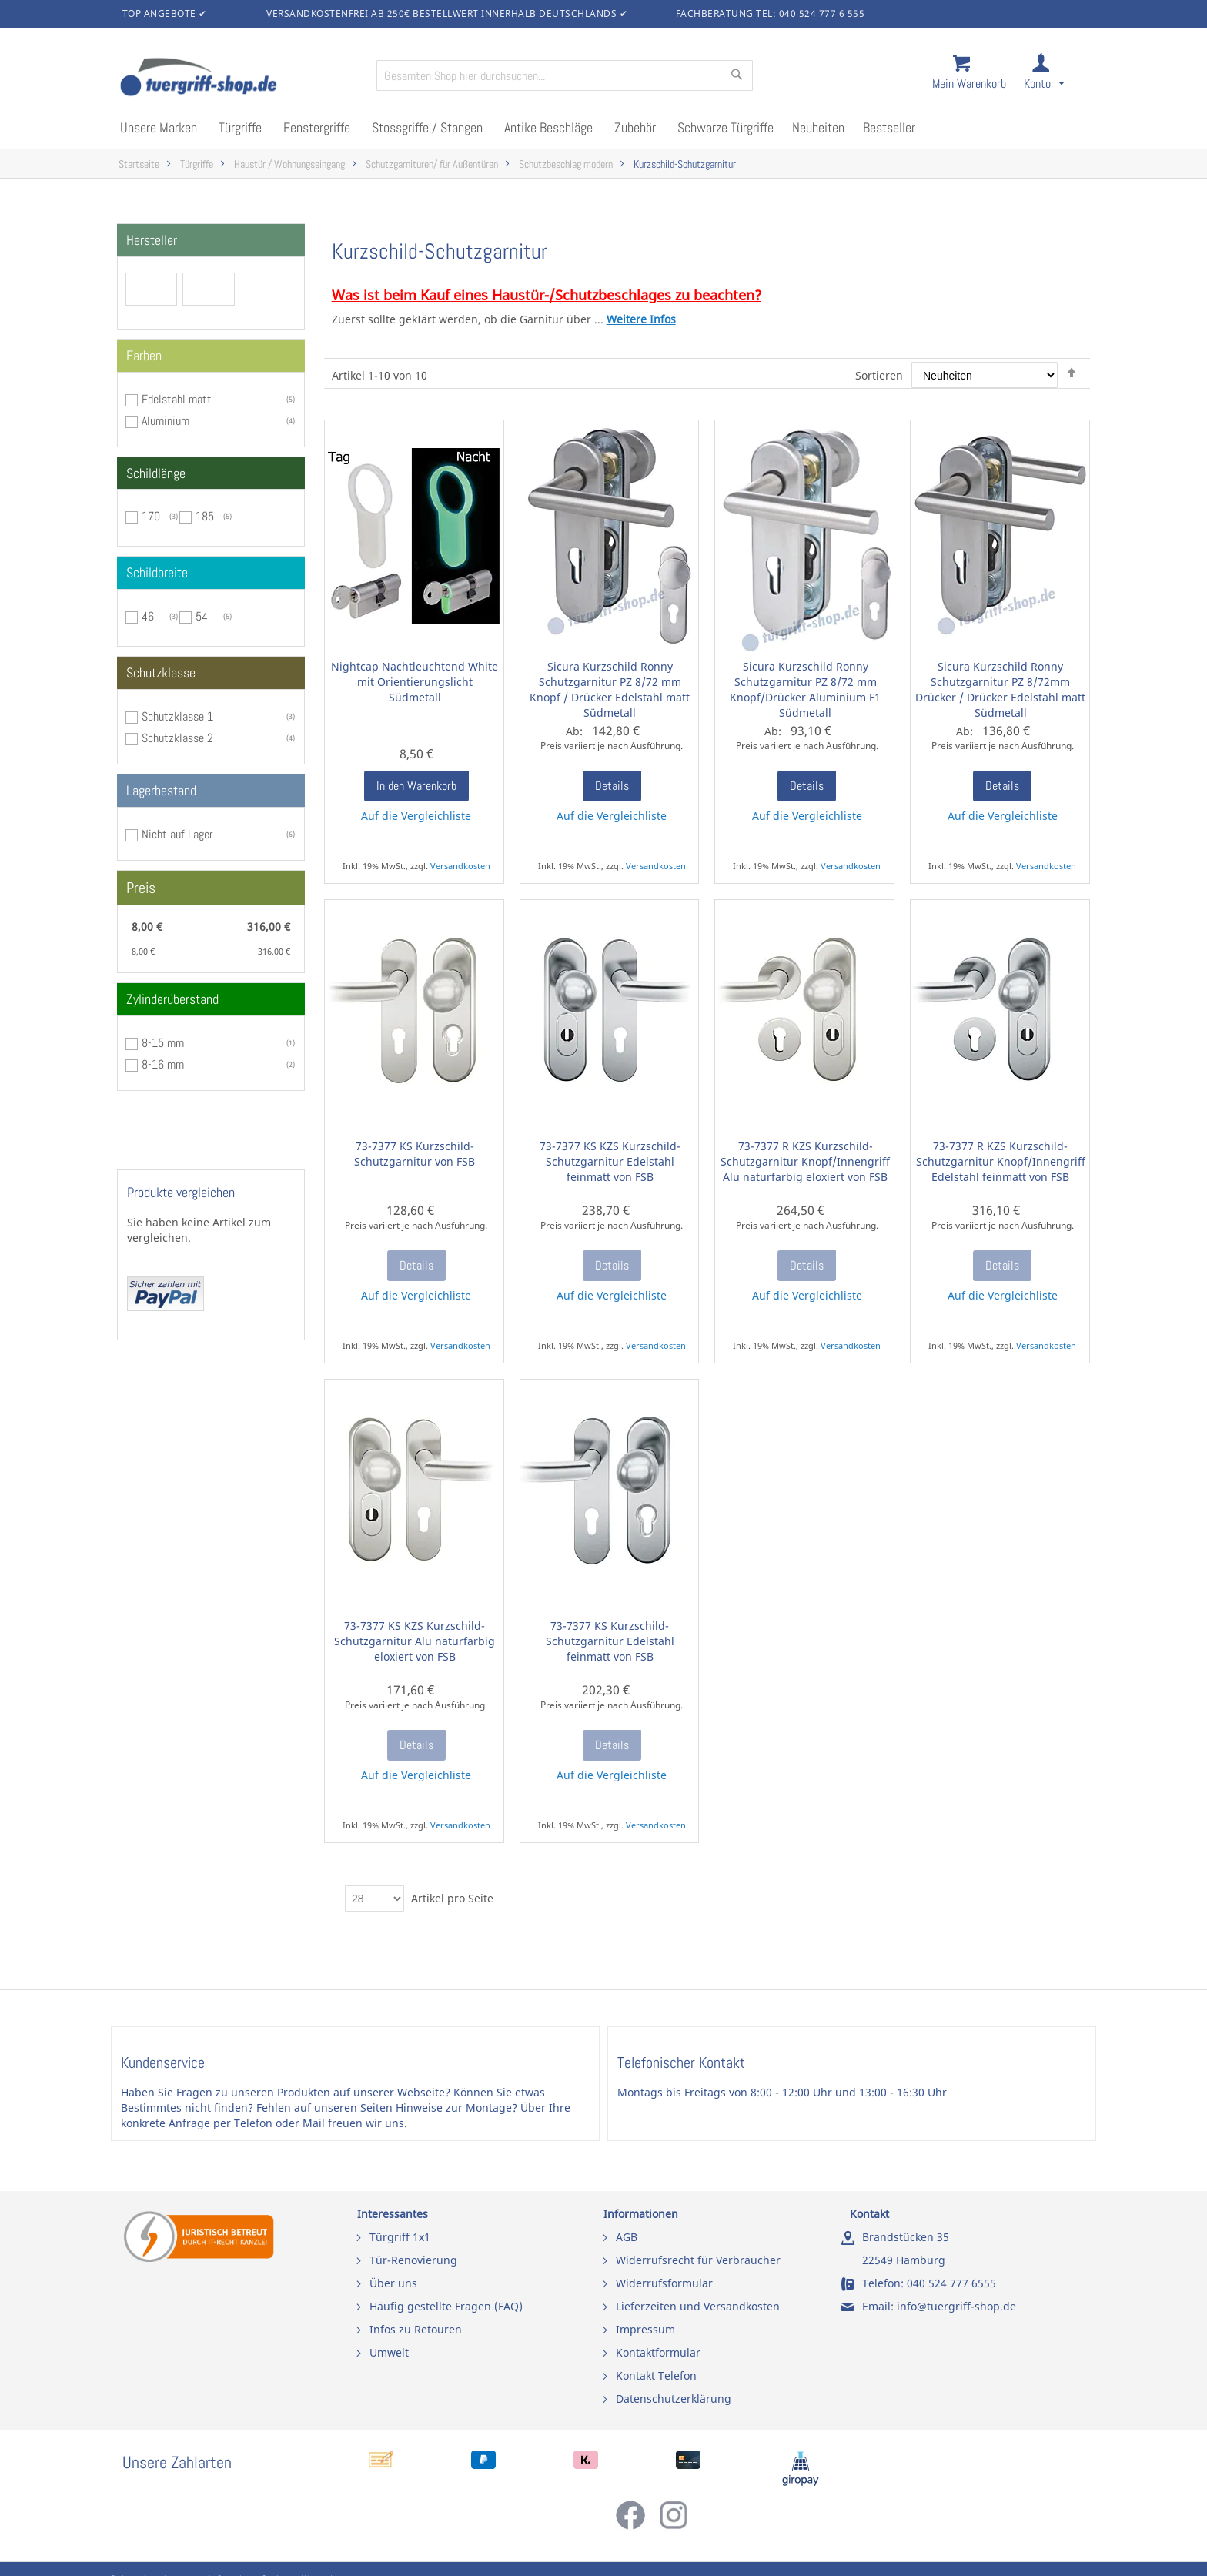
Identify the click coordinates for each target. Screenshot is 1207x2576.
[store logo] (242, 78)
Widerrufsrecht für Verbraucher (698, 2260)
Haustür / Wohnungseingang (289, 164)
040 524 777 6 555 (822, 13)
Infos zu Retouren (415, 2329)
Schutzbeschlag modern (566, 164)
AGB (626, 2237)
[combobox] (564, 75)
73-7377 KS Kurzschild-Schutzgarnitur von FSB (414, 1154)
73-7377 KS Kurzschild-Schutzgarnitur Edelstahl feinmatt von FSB (610, 1641)
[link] (1056, 78)
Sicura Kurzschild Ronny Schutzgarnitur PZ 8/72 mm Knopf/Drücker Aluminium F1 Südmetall (805, 689)
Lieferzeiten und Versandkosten (698, 2306)
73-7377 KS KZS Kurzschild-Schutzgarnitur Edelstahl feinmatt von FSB (610, 1161)
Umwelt (389, 2352)
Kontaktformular (658, 2352)
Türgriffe (196, 164)
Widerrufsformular (664, 2283)
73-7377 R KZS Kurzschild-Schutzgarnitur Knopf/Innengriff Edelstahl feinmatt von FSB (1000, 1161)
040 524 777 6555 (951, 2283)
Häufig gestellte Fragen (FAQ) (446, 2306)
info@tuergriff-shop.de (956, 2306)
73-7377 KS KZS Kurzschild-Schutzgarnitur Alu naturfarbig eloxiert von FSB (414, 1641)
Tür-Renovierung (413, 2260)
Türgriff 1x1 (399, 2237)
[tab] (211, 240)
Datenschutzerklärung (673, 2398)
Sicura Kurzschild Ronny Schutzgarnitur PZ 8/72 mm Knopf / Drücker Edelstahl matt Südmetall (610, 689)
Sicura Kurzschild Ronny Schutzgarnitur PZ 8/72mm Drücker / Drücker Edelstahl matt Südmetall (1000, 689)
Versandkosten (460, 865)
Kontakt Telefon (656, 2375)
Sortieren (879, 375)
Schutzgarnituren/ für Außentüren (432, 164)
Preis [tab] (140, 888)
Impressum (645, 2329)
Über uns (393, 2283)
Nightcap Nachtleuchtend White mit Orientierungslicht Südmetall (414, 681)
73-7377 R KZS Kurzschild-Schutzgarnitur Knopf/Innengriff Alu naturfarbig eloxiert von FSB (805, 1161)
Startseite (139, 164)
